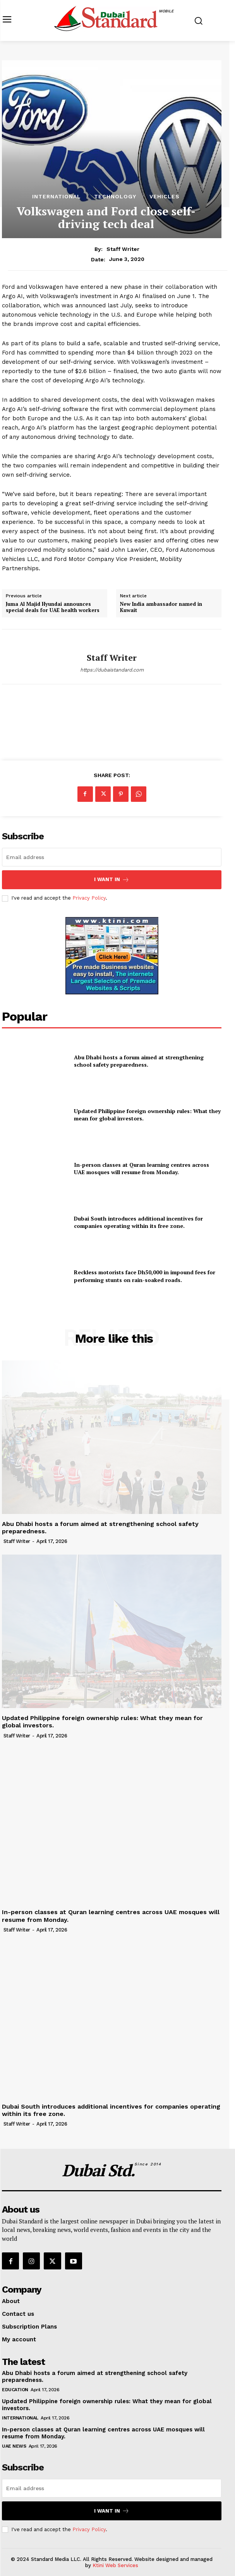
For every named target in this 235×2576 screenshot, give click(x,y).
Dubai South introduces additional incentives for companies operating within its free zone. (138, 1222)
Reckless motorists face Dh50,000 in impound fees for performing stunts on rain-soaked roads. (144, 1276)
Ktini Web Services (115, 2565)
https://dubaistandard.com (112, 670)
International (56, 196)
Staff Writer (122, 249)
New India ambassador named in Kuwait (161, 607)
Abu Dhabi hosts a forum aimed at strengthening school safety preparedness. (139, 1061)
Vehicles (164, 196)
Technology (115, 196)
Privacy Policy (89, 898)
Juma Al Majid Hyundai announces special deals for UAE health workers (52, 607)
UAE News (14, 2446)
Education (15, 2389)
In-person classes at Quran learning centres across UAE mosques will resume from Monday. (141, 1168)
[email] (111, 857)
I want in (111, 879)
